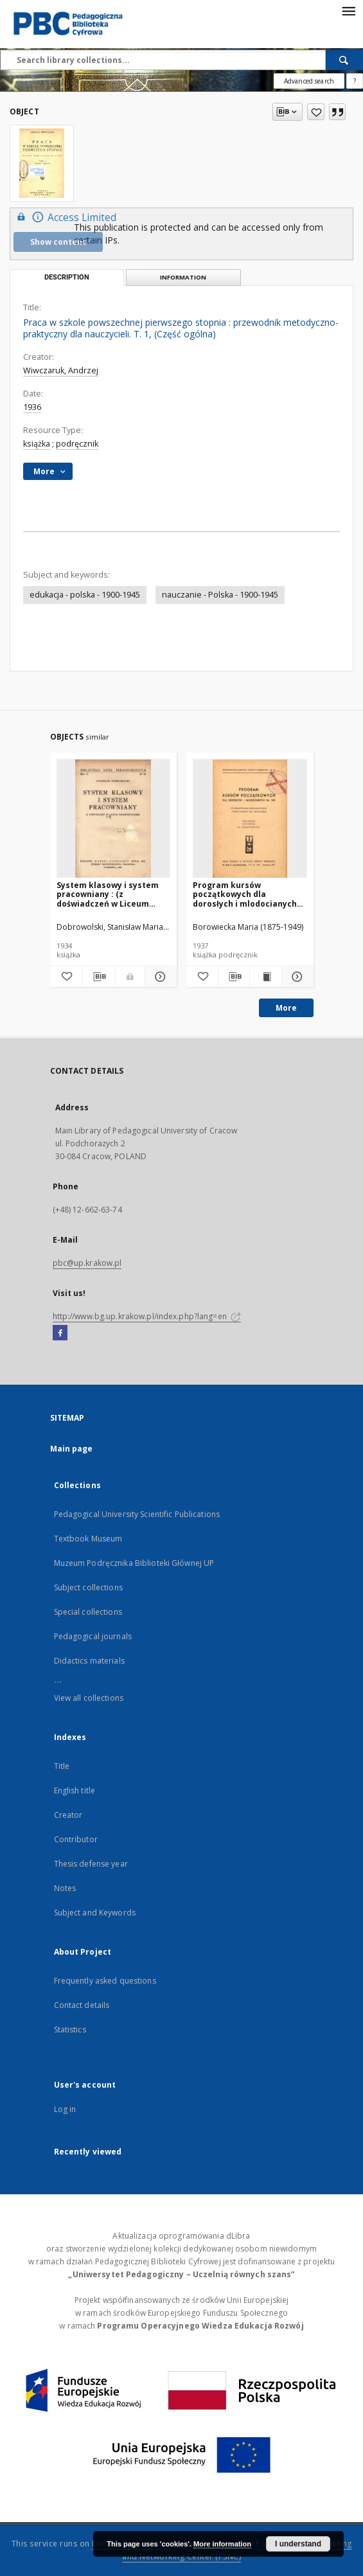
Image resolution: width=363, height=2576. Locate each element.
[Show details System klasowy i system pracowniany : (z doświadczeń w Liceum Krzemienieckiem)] (159, 976)
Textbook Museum (88, 1538)
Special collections (88, 1611)
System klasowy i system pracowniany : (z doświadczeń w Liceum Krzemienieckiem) (108, 894)
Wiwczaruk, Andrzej (60, 370)
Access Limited (64, 216)
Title (62, 1766)
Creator (68, 1814)
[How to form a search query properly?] (354, 81)
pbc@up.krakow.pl (87, 1262)
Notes (65, 1888)
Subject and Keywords (95, 1912)
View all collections (88, 1697)
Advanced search (309, 80)
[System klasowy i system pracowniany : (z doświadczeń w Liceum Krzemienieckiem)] (113, 818)
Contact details (82, 2005)
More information (222, 2544)
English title (75, 1790)
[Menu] (348, 10)
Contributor (76, 1839)
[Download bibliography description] (98, 976)
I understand (298, 2543)
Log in (65, 2109)
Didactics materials (89, 1660)
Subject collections (88, 1587)
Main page (71, 1448)
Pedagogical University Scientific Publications (137, 1514)
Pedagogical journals (93, 1636)
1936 (32, 407)
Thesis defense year (91, 1863)
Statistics (70, 2029)
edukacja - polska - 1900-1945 (85, 594)
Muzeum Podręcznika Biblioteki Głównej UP (134, 1563)
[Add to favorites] (315, 111)
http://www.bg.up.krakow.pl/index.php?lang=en (147, 1316)
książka (36, 443)
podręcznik (77, 443)
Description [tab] (66, 277)
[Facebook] (60, 1333)
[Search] (344, 59)
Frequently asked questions (105, 1980)
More (286, 1007)
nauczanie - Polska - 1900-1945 (220, 594)
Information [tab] (183, 277)
